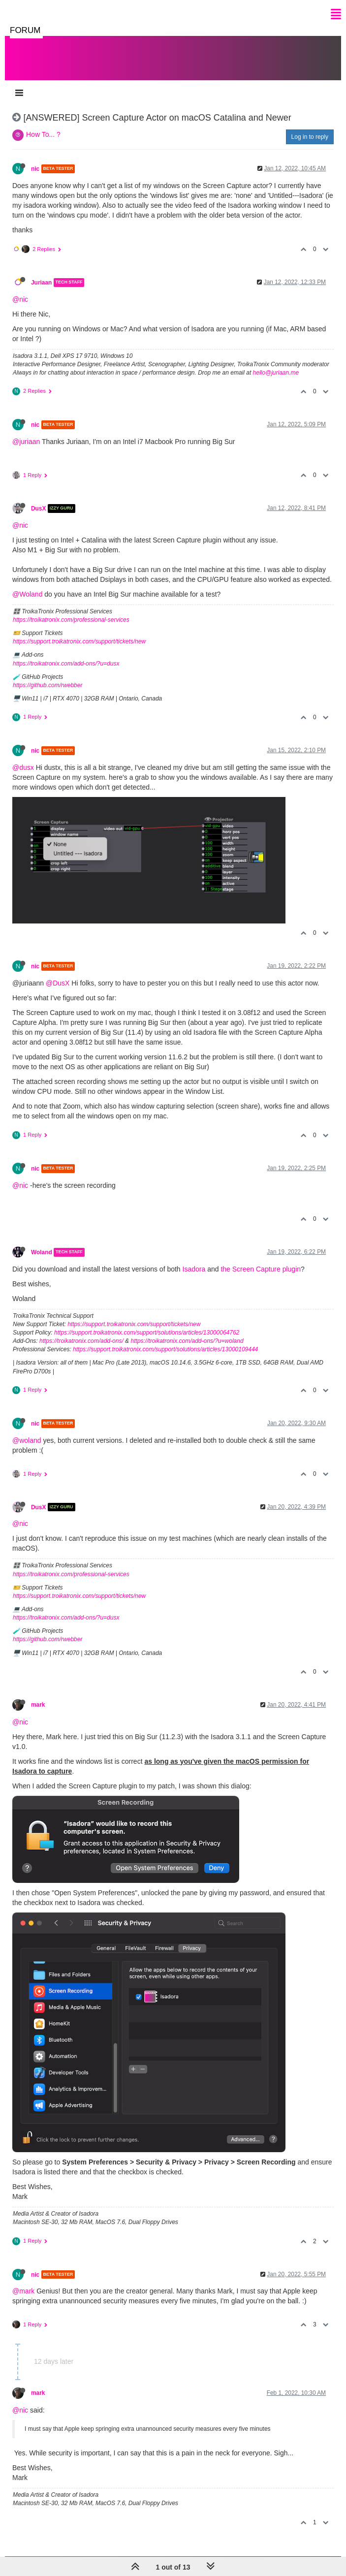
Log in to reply (309, 136)
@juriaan (26, 441)
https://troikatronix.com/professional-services (71, 619)
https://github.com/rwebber (47, 685)
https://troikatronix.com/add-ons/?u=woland (186, 1340)
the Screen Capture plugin (260, 1269)
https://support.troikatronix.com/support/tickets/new (79, 641)
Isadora (194, 1269)
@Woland (27, 594)
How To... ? (43, 134)
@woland (26, 1440)
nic (35, 168)
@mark (23, 2291)
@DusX (57, 983)
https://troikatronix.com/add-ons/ (81, 1340)
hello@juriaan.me (276, 372)
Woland (41, 1252)
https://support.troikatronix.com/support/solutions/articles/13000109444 (165, 1349)
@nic (20, 299)
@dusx (23, 767)
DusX (38, 508)
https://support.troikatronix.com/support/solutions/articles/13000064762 (146, 1332)
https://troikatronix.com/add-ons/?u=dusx (66, 663)
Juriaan (41, 282)
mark (38, 1704)
